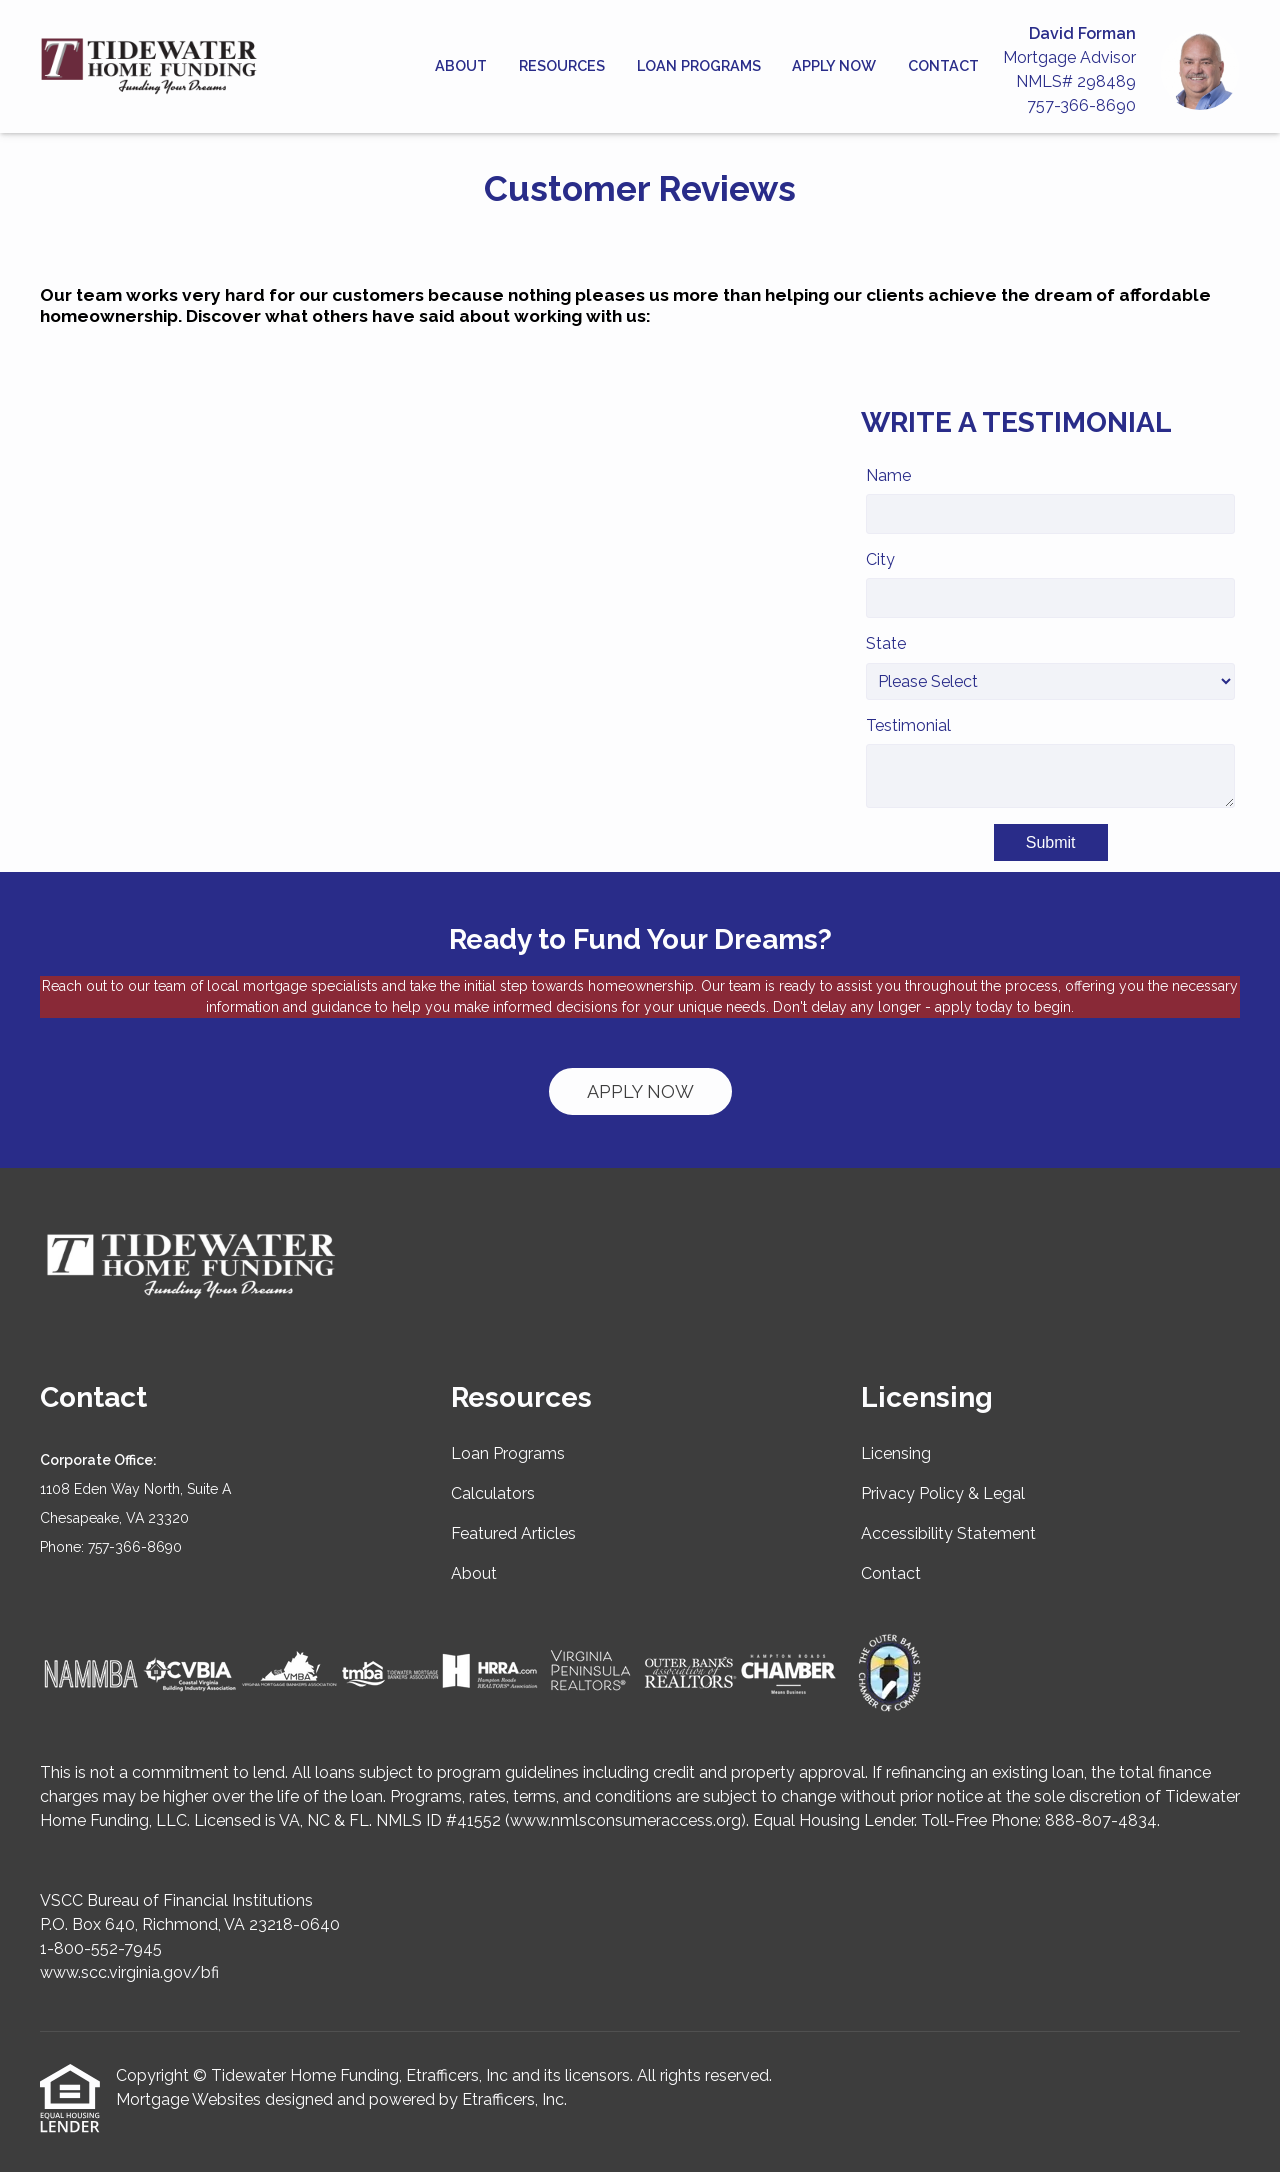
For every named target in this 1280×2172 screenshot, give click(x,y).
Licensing (896, 1453)
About (461, 65)
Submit (1051, 842)
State (886, 643)
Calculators (493, 1493)
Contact (943, 65)
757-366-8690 (1081, 105)
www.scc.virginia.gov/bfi (129, 1972)
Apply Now (834, 65)
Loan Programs (699, 65)
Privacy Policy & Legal (943, 1493)
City (880, 559)
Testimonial (908, 725)
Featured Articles (513, 1533)
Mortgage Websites (188, 2099)
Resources (562, 65)
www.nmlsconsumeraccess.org (625, 1820)
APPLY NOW (640, 1091)
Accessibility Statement (948, 1533)
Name (888, 475)
